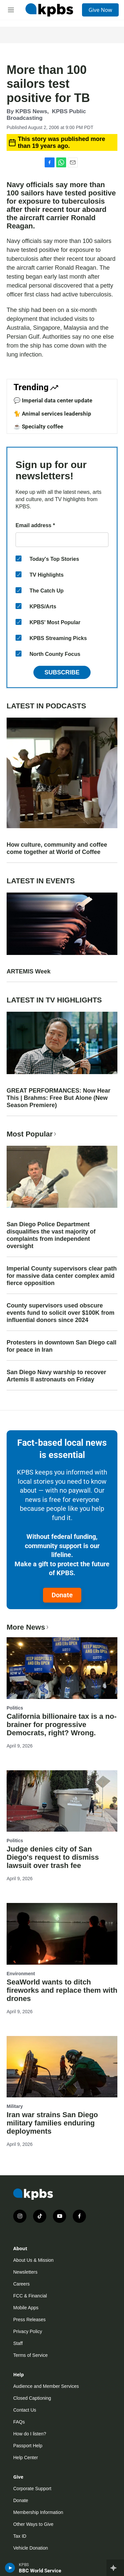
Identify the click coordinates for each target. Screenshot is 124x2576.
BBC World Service (40, 2571)
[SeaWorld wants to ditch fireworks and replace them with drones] (62, 1934)
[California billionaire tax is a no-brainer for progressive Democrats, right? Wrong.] (62, 1668)
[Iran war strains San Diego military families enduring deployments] (62, 2067)
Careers (21, 2284)
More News (28, 1627)
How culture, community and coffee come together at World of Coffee (57, 848)
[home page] (49, 10)
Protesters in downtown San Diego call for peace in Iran (61, 1346)
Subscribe (61, 672)
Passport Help (27, 2445)
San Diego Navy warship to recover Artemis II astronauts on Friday (56, 1376)
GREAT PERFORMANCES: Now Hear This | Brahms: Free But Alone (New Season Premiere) (58, 1097)
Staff (18, 2343)
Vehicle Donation (30, 2548)
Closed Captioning (32, 2398)
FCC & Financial (30, 2295)
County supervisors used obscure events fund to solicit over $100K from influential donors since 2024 (60, 1312)
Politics (15, 1708)
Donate (62, 1595)
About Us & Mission (33, 2260)
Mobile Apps (25, 2307)
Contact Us (24, 2410)
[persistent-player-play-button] (10, 2567)
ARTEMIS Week (29, 971)
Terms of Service (30, 2355)
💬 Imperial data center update (53, 400)
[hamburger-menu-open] (11, 10)
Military (15, 2106)
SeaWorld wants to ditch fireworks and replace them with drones (62, 1990)
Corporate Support (32, 2488)
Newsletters (25, 2272)
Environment (21, 1973)
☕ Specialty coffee (38, 426)
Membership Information (38, 2512)
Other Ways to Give (33, 2524)
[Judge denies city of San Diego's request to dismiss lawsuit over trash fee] (62, 1801)
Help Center (25, 2457)
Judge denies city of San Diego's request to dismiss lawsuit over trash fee (53, 1857)
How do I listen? (29, 2433)
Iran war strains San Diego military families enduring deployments (52, 2123)
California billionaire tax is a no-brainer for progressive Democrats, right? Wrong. (62, 1724)
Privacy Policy (27, 2331)
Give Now (100, 10)
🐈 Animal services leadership (52, 413)
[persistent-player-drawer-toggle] (115, 2567)
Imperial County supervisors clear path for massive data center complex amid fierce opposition (62, 1275)
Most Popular (32, 1134)
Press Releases (29, 2319)
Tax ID (19, 2536)
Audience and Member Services (46, 2386)
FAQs (19, 2421)
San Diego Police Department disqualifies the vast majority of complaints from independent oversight (51, 1235)
